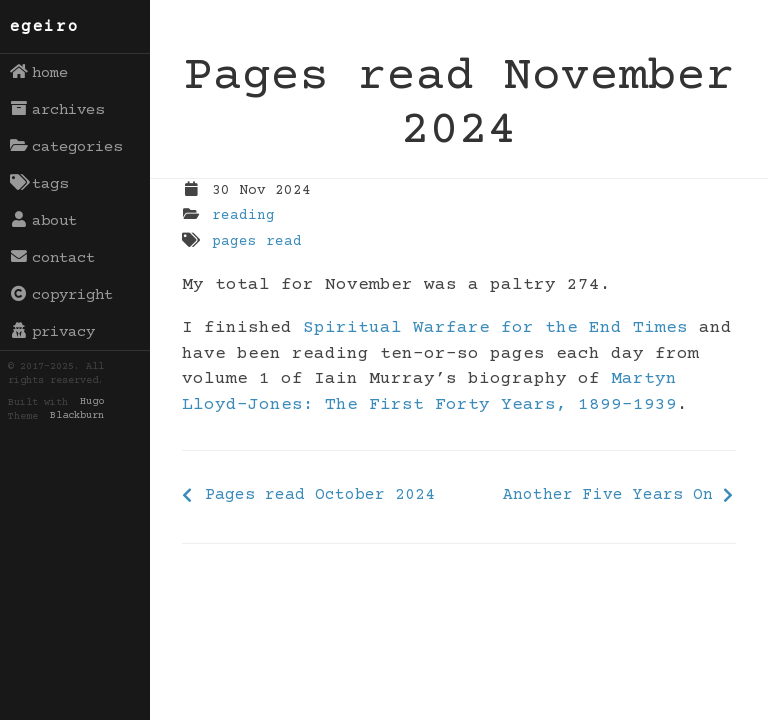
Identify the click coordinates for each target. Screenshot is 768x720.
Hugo (92, 403)
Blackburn (77, 417)
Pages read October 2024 (320, 495)
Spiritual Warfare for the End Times (495, 328)
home (39, 73)
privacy (53, 332)
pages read (257, 242)
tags (39, 184)
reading (243, 216)
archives (57, 110)
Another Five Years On (608, 495)
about (44, 221)
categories (66, 147)
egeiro (45, 27)
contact (53, 258)
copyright (62, 295)
